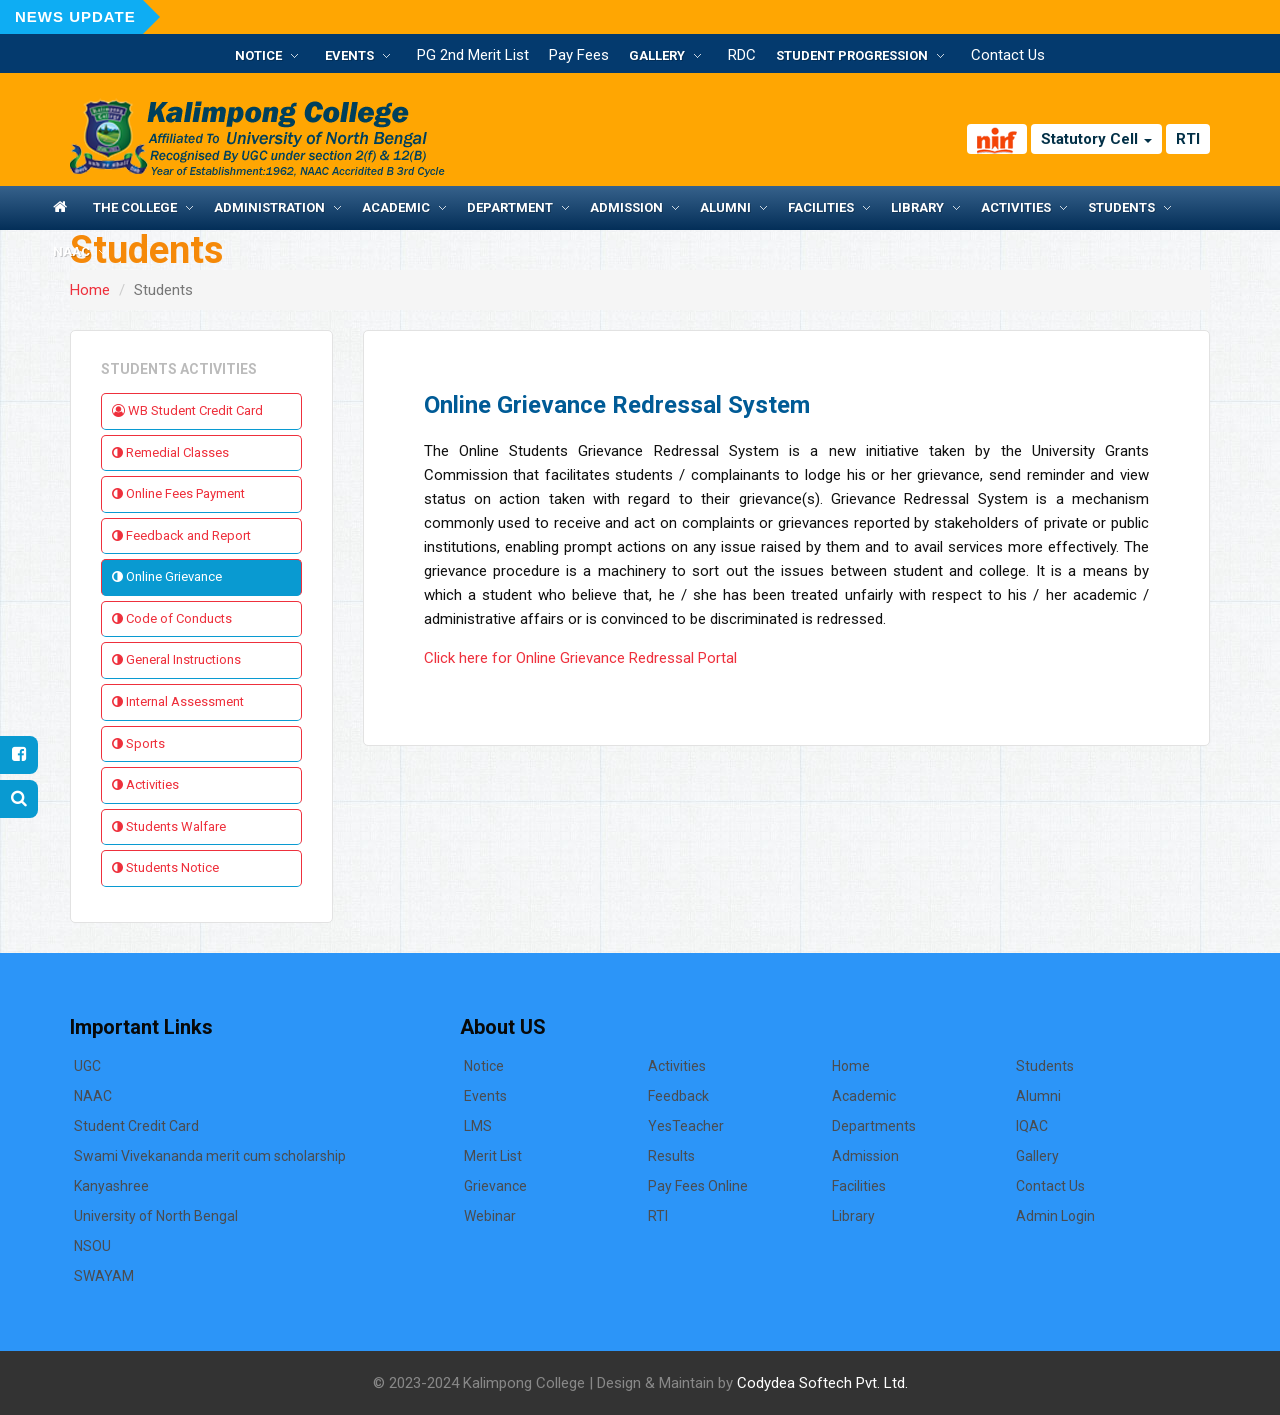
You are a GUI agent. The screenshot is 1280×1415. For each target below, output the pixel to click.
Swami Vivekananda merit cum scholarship (210, 1156)
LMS (478, 1126)
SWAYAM (104, 1276)
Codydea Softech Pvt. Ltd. (822, 1383)
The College (135, 207)
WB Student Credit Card (187, 410)
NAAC (71, 251)
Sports (138, 743)
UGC (87, 1066)
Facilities (821, 207)
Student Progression (852, 55)
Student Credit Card (136, 1126)
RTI (1188, 139)
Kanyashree (111, 1186)
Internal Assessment (178, 701)
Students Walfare (169, 826)
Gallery (657, 55)
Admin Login (1055, 1216)
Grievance (495, 1186)
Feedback (678, 1096)
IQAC (1032, 1126)
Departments (874, 1126)
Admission (626, 207)
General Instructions (176, 659)
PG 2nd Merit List (473, 55)
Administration (269, 207)
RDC (742, 55)
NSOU (92, 1246)
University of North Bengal (156, 1216)
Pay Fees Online (698, 1186)
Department (510, 207)
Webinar (490, 1216)
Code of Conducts (172, 618)
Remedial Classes (170, 452)
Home (90, 290)
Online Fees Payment (178, 493)
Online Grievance (167, 576)
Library (917, 207)
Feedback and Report (181, 535)
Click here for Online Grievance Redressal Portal (580, 658)
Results (671, 1156)
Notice (258, 55)
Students (1121, 207)
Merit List (493, 1156)
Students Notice (165, 867)
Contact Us (1008, 55)
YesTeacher (686, 1126)
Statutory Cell (1096, 139)
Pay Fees (579, 55)
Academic (396, 207)
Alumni (725, 207)
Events (349, 55)
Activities (1016, 207)
